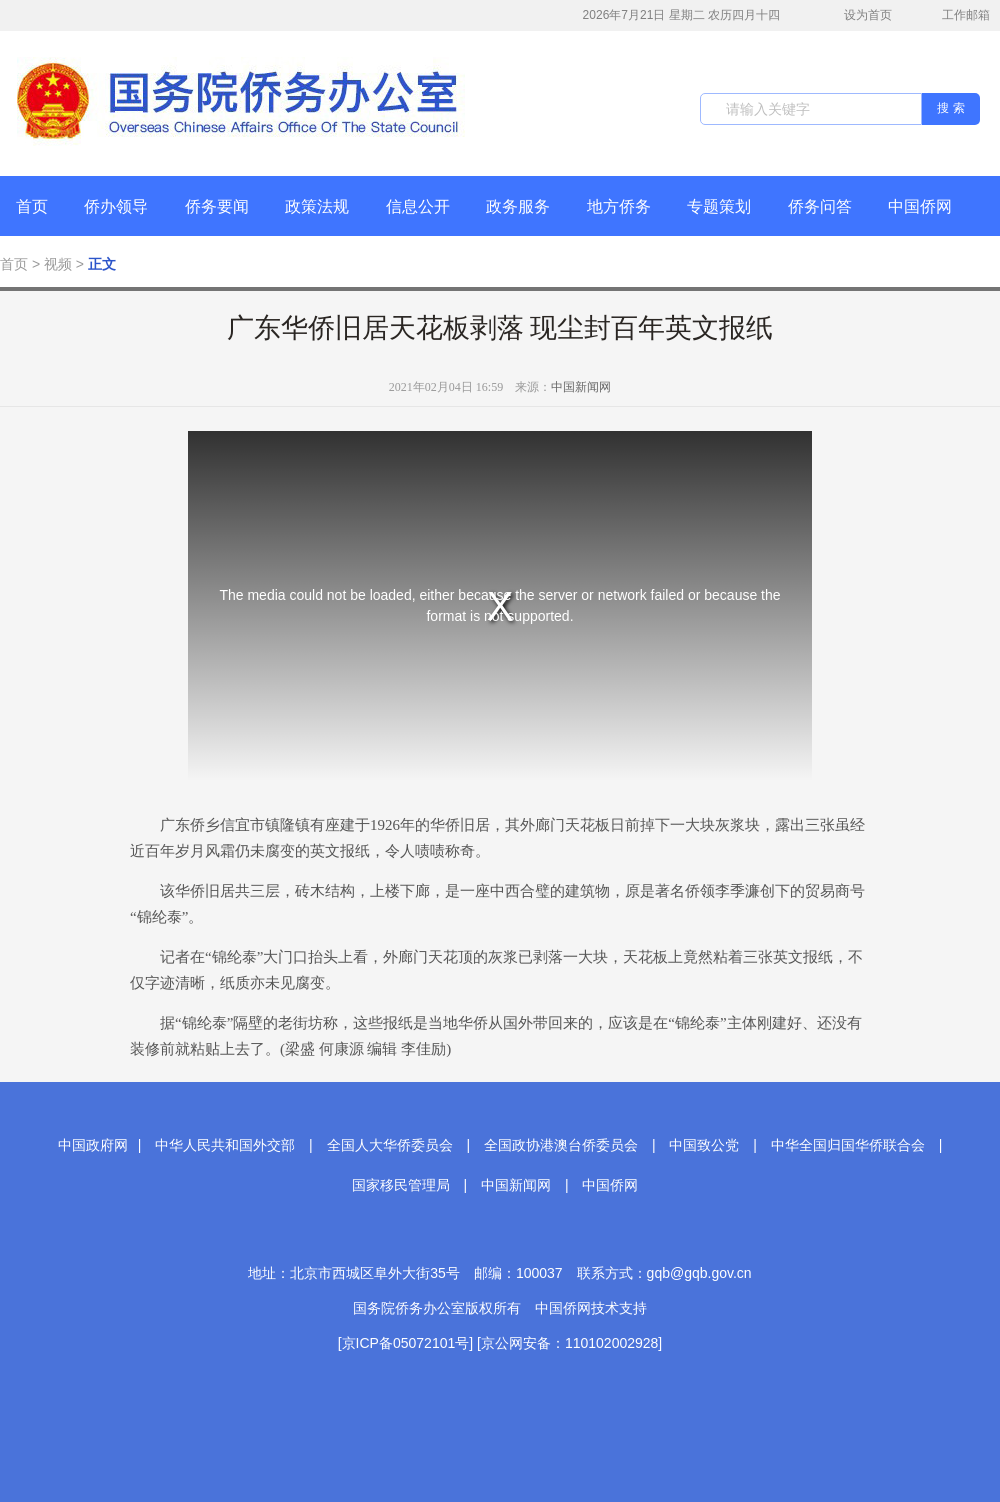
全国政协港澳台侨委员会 (561, 1145)
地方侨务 (619, 206)
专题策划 (719, 206)
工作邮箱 (955, 17)
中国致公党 (704, 1145)
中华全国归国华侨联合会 (848, 1145)
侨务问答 (820, 206)
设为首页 (857, 15)
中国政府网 (93, 1145)
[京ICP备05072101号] (405, 1343)
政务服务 (518, 206)
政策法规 (317, 206)
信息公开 (418, 206)
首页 (32, 206)
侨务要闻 (217, 206)
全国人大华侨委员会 (390, 1145)
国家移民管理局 (401, 1185)
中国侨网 (920, 206)
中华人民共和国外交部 (225, 1145)
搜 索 (950, 108)
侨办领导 (116, 206)
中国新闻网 (581, 387)
